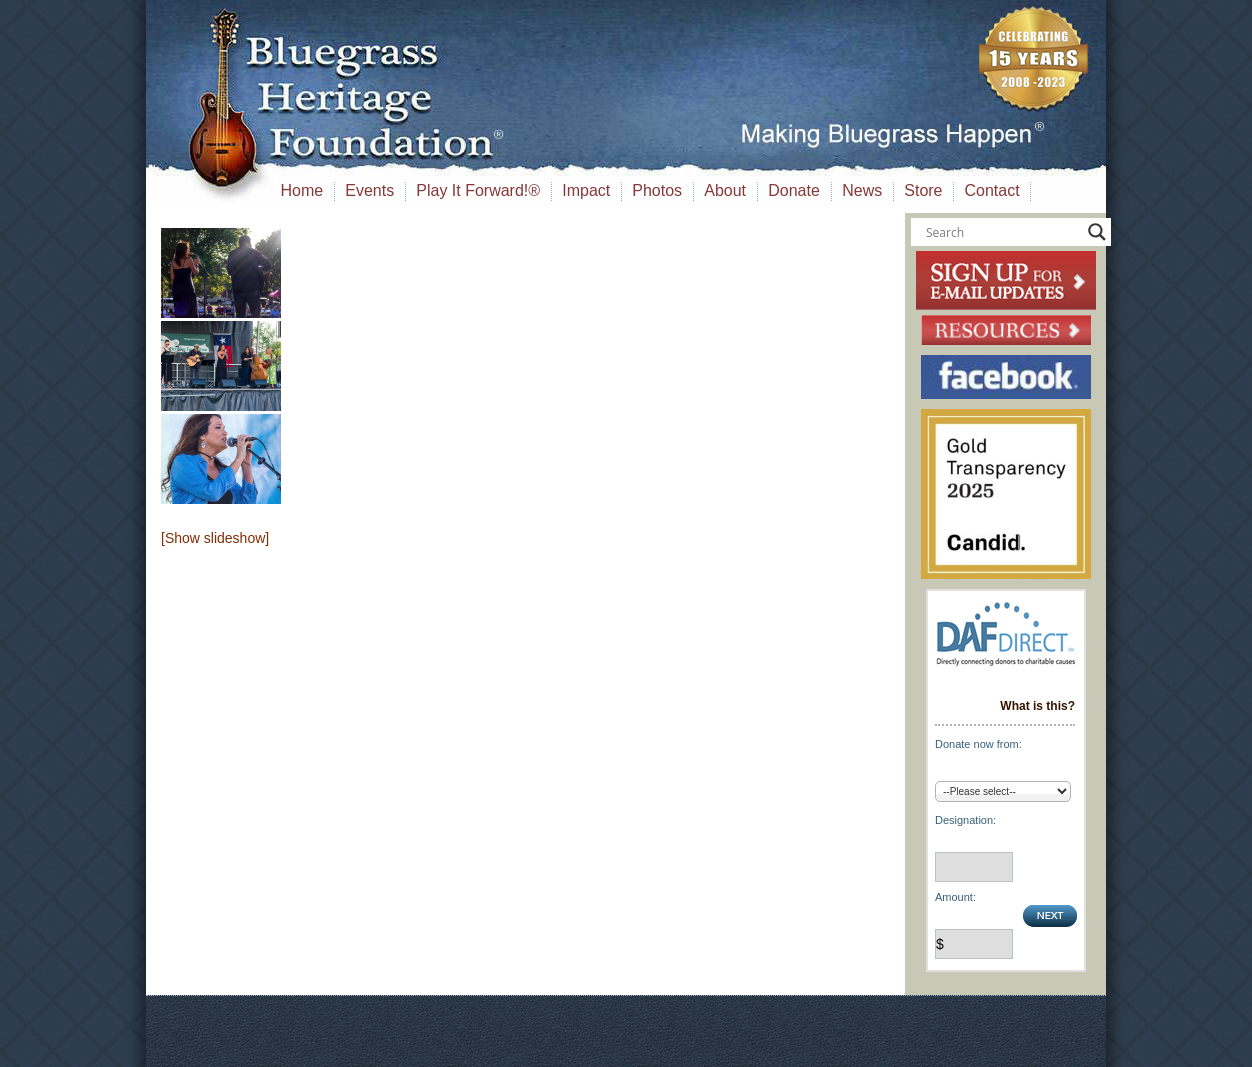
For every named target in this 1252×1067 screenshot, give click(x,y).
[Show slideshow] (215, 538)
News (862, 190)
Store (923, 190)
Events (369, 190)
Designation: (965, 820)
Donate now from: (978, 744)
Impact (586, 190)
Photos (657, 190)
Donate (794, 190)
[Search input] (1002, 232)
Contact (992, 190)
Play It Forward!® (478, 190)
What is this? (1037, 706)
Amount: (955, 897)
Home (302, 190)
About (725, 190)
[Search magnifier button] (1097, 232)
